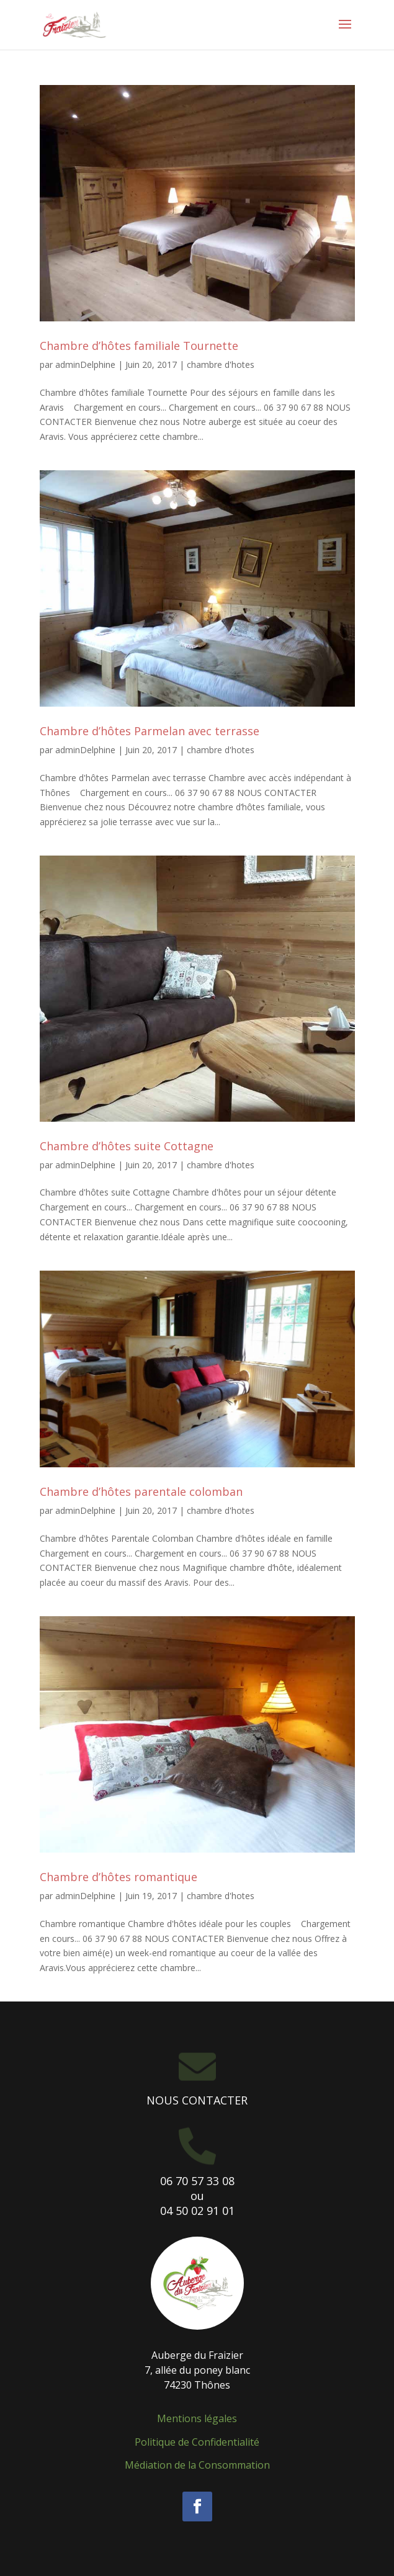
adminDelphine (85, 364)
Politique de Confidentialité (197, 2442)
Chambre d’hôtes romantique (118, 1876)
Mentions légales (197, 2418)
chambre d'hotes (220, 364)
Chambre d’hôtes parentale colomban (141, 1491)
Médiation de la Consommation (197, 2465)
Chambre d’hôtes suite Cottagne (126, 1145)
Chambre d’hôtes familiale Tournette (139, 345)
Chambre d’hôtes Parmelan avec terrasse (149, 730)
